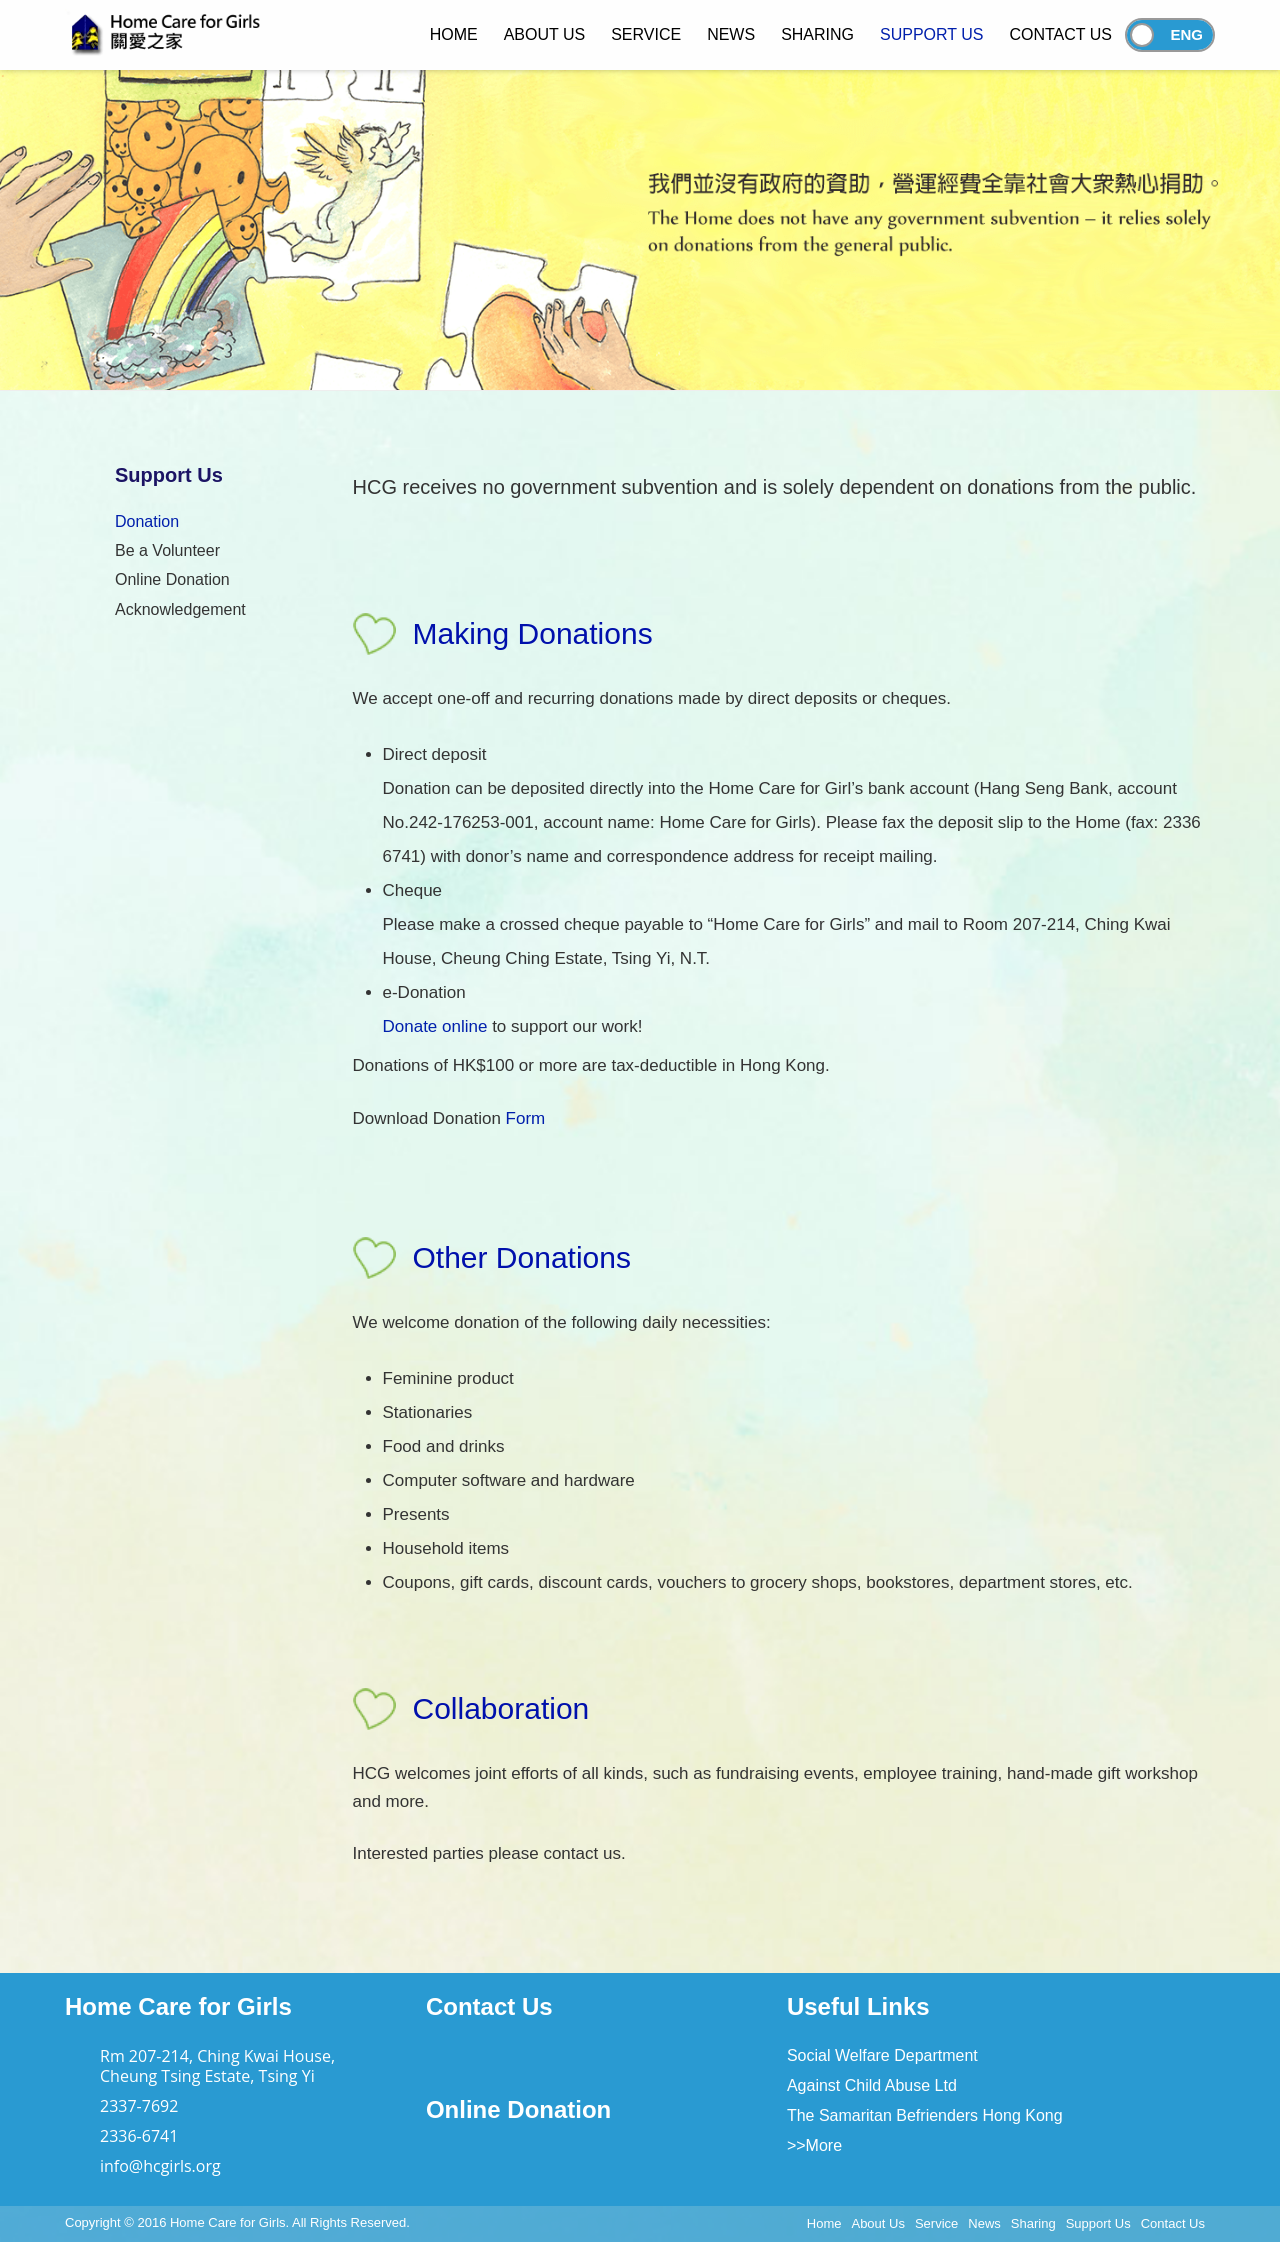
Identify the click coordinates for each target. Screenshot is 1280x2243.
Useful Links (858, 2006)
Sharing (1033, 2223)
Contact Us (489, 2006)
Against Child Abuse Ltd (872, 2085)
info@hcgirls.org (160, 2166)
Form (526, 1118)
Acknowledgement (180, 609)
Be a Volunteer (167, 550)
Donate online (435, 1026)
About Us (877, 2223)
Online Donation (172, 579)
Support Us (1098, 2223)
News (984, 2223)
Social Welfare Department (882, 2055)
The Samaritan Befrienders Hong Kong (925, 2115)
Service (936, 2223)
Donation (147, 521)
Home (824, 2223)
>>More (814, 2145)
